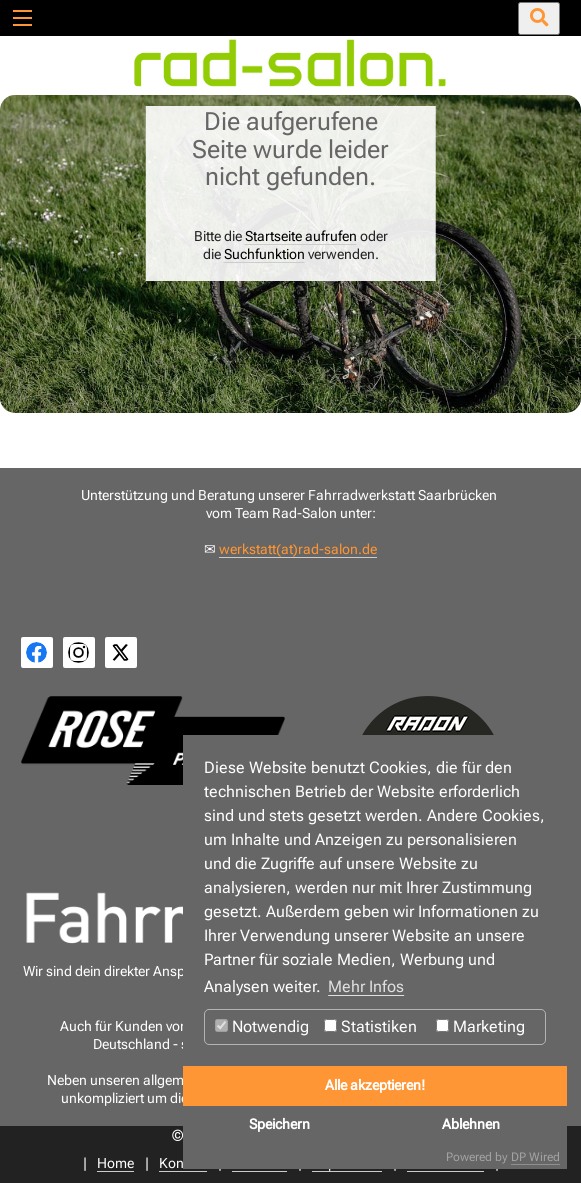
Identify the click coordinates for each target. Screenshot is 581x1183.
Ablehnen (471, 1124)
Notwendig (262, 1026)
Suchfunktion (264, 254)
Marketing (480, 1026)
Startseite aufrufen (301, 236)
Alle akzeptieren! (375, 1085)
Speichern (279, 1124)
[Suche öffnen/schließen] (539, 18)
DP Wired (535, 1157)
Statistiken (370, 1026)
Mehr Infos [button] (366, 986)
